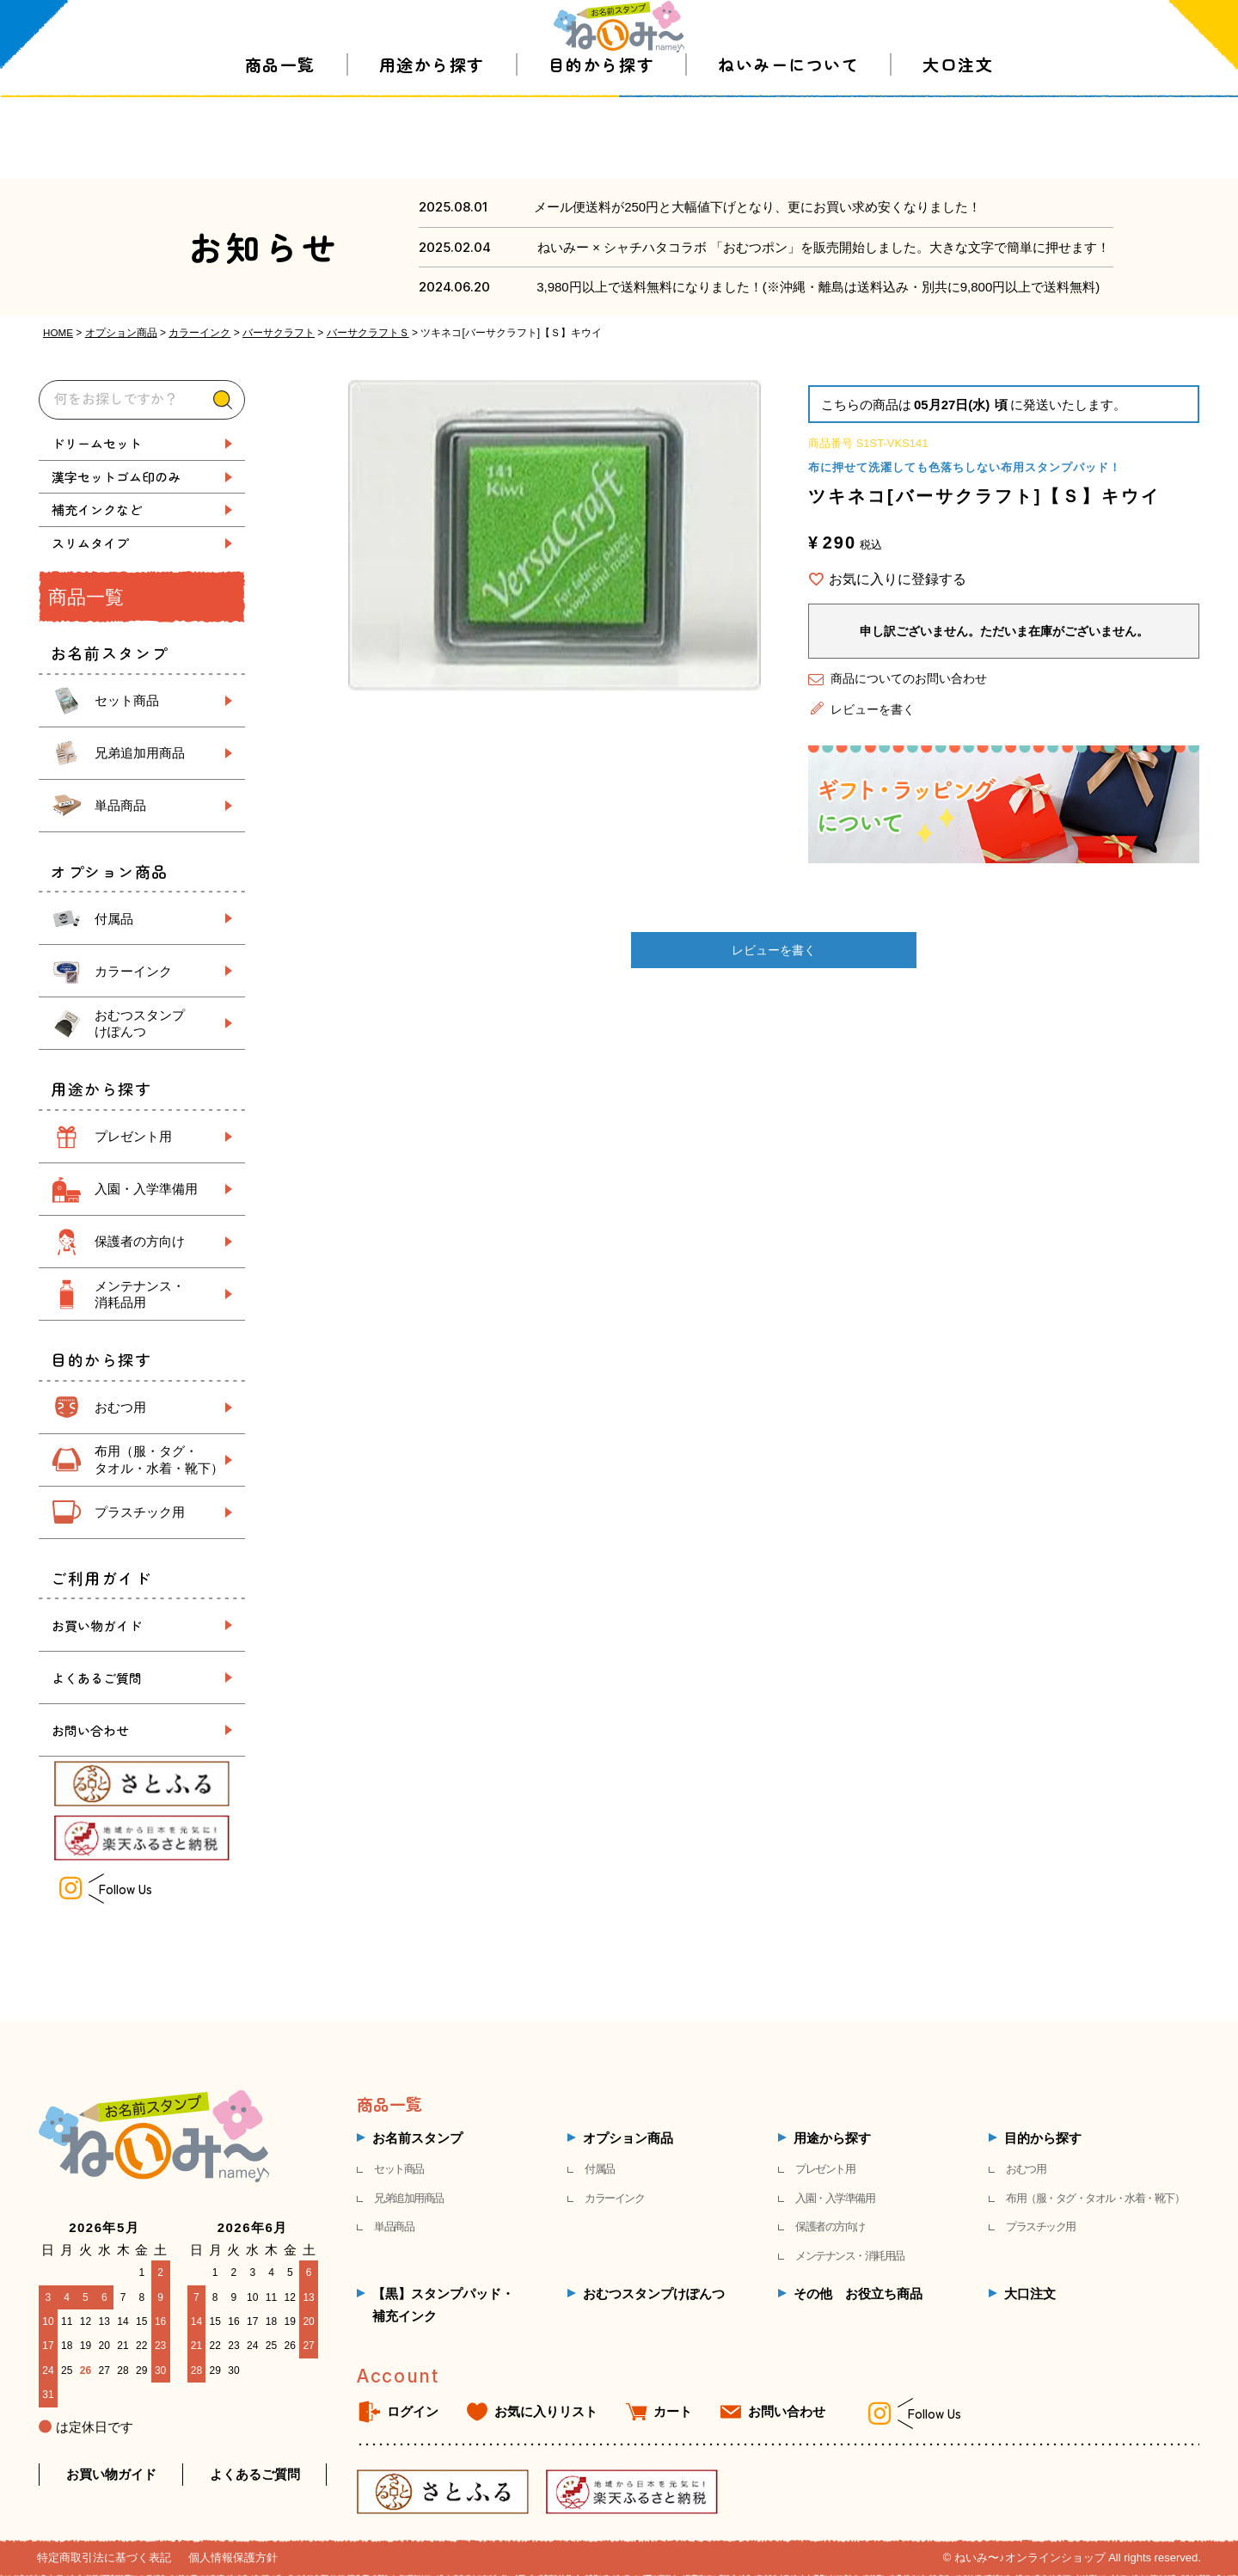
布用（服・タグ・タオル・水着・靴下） (1095, 2198)
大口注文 (957, 145)
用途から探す (432, 145)
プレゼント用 (133, 1136)
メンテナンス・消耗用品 (849, 2255)
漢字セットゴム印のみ (116, 477)
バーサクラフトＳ (369, 333)
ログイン (412, 2411)
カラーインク (200, 333)
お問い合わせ (90, 1730)
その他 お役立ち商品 (858, 2293)
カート (672, 2411)
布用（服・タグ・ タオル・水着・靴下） (159, 1459)
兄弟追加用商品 (140, 752)
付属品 (114, 918)
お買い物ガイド (97, 1625)
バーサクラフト (279, 333)
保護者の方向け (140, 1241)
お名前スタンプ (417, 2138)
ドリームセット (97, 443)
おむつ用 (120, 1407)
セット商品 (127, 700)
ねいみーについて (788, 145)
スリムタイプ (90, 543)
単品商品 (120, 805)
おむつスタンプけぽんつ (654, 2293)
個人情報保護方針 (233, 2557)
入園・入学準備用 (146, 1188)
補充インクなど (97, 509)
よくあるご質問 (97, 1678)
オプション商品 (122, 333)
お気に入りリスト (546, 2411)
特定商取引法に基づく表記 (104, 2557)
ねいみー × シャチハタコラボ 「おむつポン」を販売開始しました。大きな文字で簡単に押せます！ (823, 247)
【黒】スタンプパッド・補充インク (443, 2304)
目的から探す (601, 145)
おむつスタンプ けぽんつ (140, 1024)
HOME (58, 333)
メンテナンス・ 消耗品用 (140, 1294)
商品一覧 (280, 145)
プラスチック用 (140, 1512)
